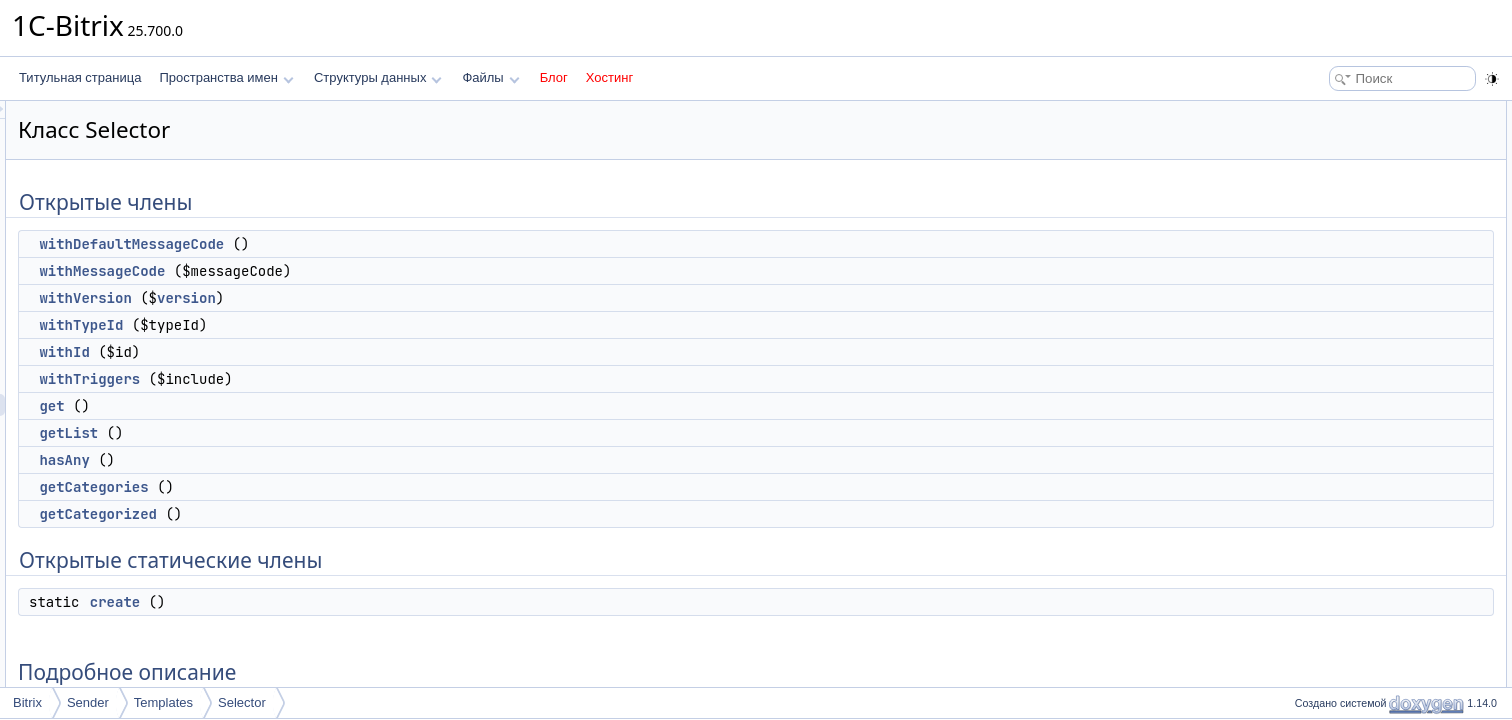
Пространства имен (226, 77)
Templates (163, 702)
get (301, 406)
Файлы (490, 77)
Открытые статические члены (1372, 376)
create (365, 602)
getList (318, 433)
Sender (88, 702)
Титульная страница (80, 77)
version (436, 298)
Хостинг (609, 77)
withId (314, 352)
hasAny (314, 460)
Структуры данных (378, 77)
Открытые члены (1336, 112)
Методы (1311, 442)
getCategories (343, 487)
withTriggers (339, 379)
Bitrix (27, 702)
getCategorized (348, 514)
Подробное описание (1348, 420)
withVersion (335, 298)
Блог (554, 77)
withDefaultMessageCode (381, 244)
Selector (242, 702)
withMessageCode (352, 271)
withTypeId (331, 325)
